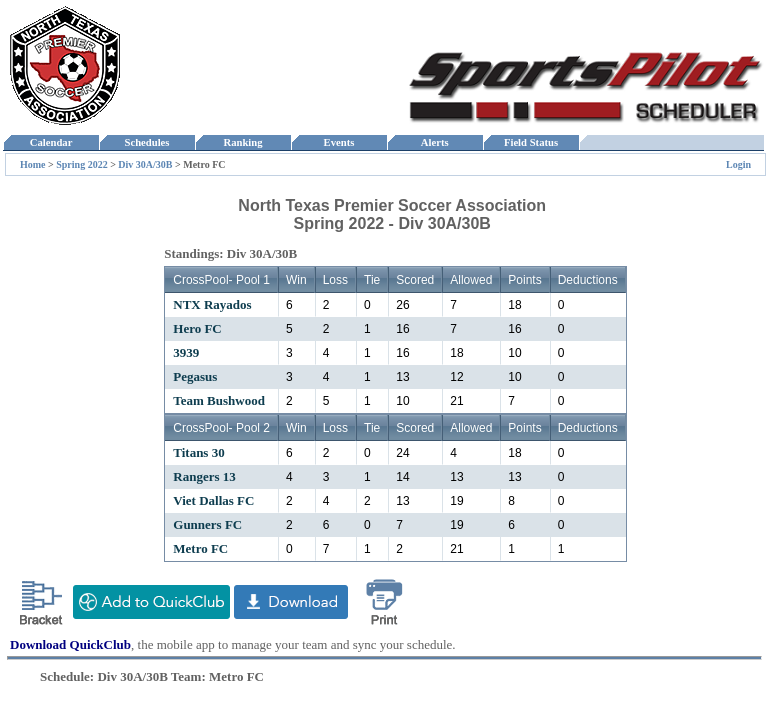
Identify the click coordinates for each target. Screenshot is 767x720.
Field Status (531, 142)
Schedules (147, 142)
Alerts (435, 142)
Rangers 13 (204, 476)
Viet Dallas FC (213, 500)
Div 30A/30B (145, 164)
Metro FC (200, 548)
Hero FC (197, 328)
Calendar (50, 142)
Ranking (243, 142)
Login (738, 164)
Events (338, 142)
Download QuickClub (70, 644)
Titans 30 (198, 452)
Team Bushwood (219, 400)
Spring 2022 (81, 164)
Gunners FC (207, 524)
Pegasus (195, 376)
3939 (186, 352)
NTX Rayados (212, 304)
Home (33, 164)
